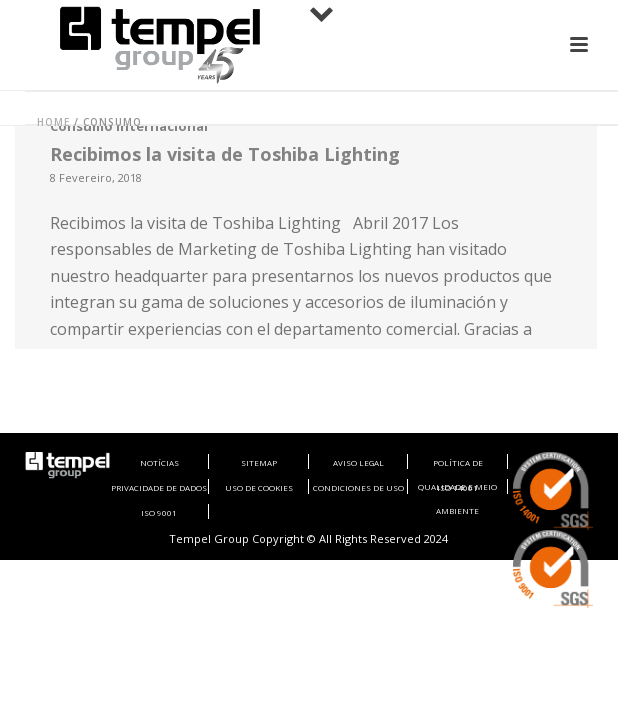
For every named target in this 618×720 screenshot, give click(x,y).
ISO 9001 (159, 512)
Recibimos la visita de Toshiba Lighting (225, 154)
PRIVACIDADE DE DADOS (159, 487)
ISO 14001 (457, 487)
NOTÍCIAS (159, 462)
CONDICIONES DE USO (358, 487)
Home (53, 122)
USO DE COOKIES (259, 487)
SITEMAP (259, 462)
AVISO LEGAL (358, 462)
